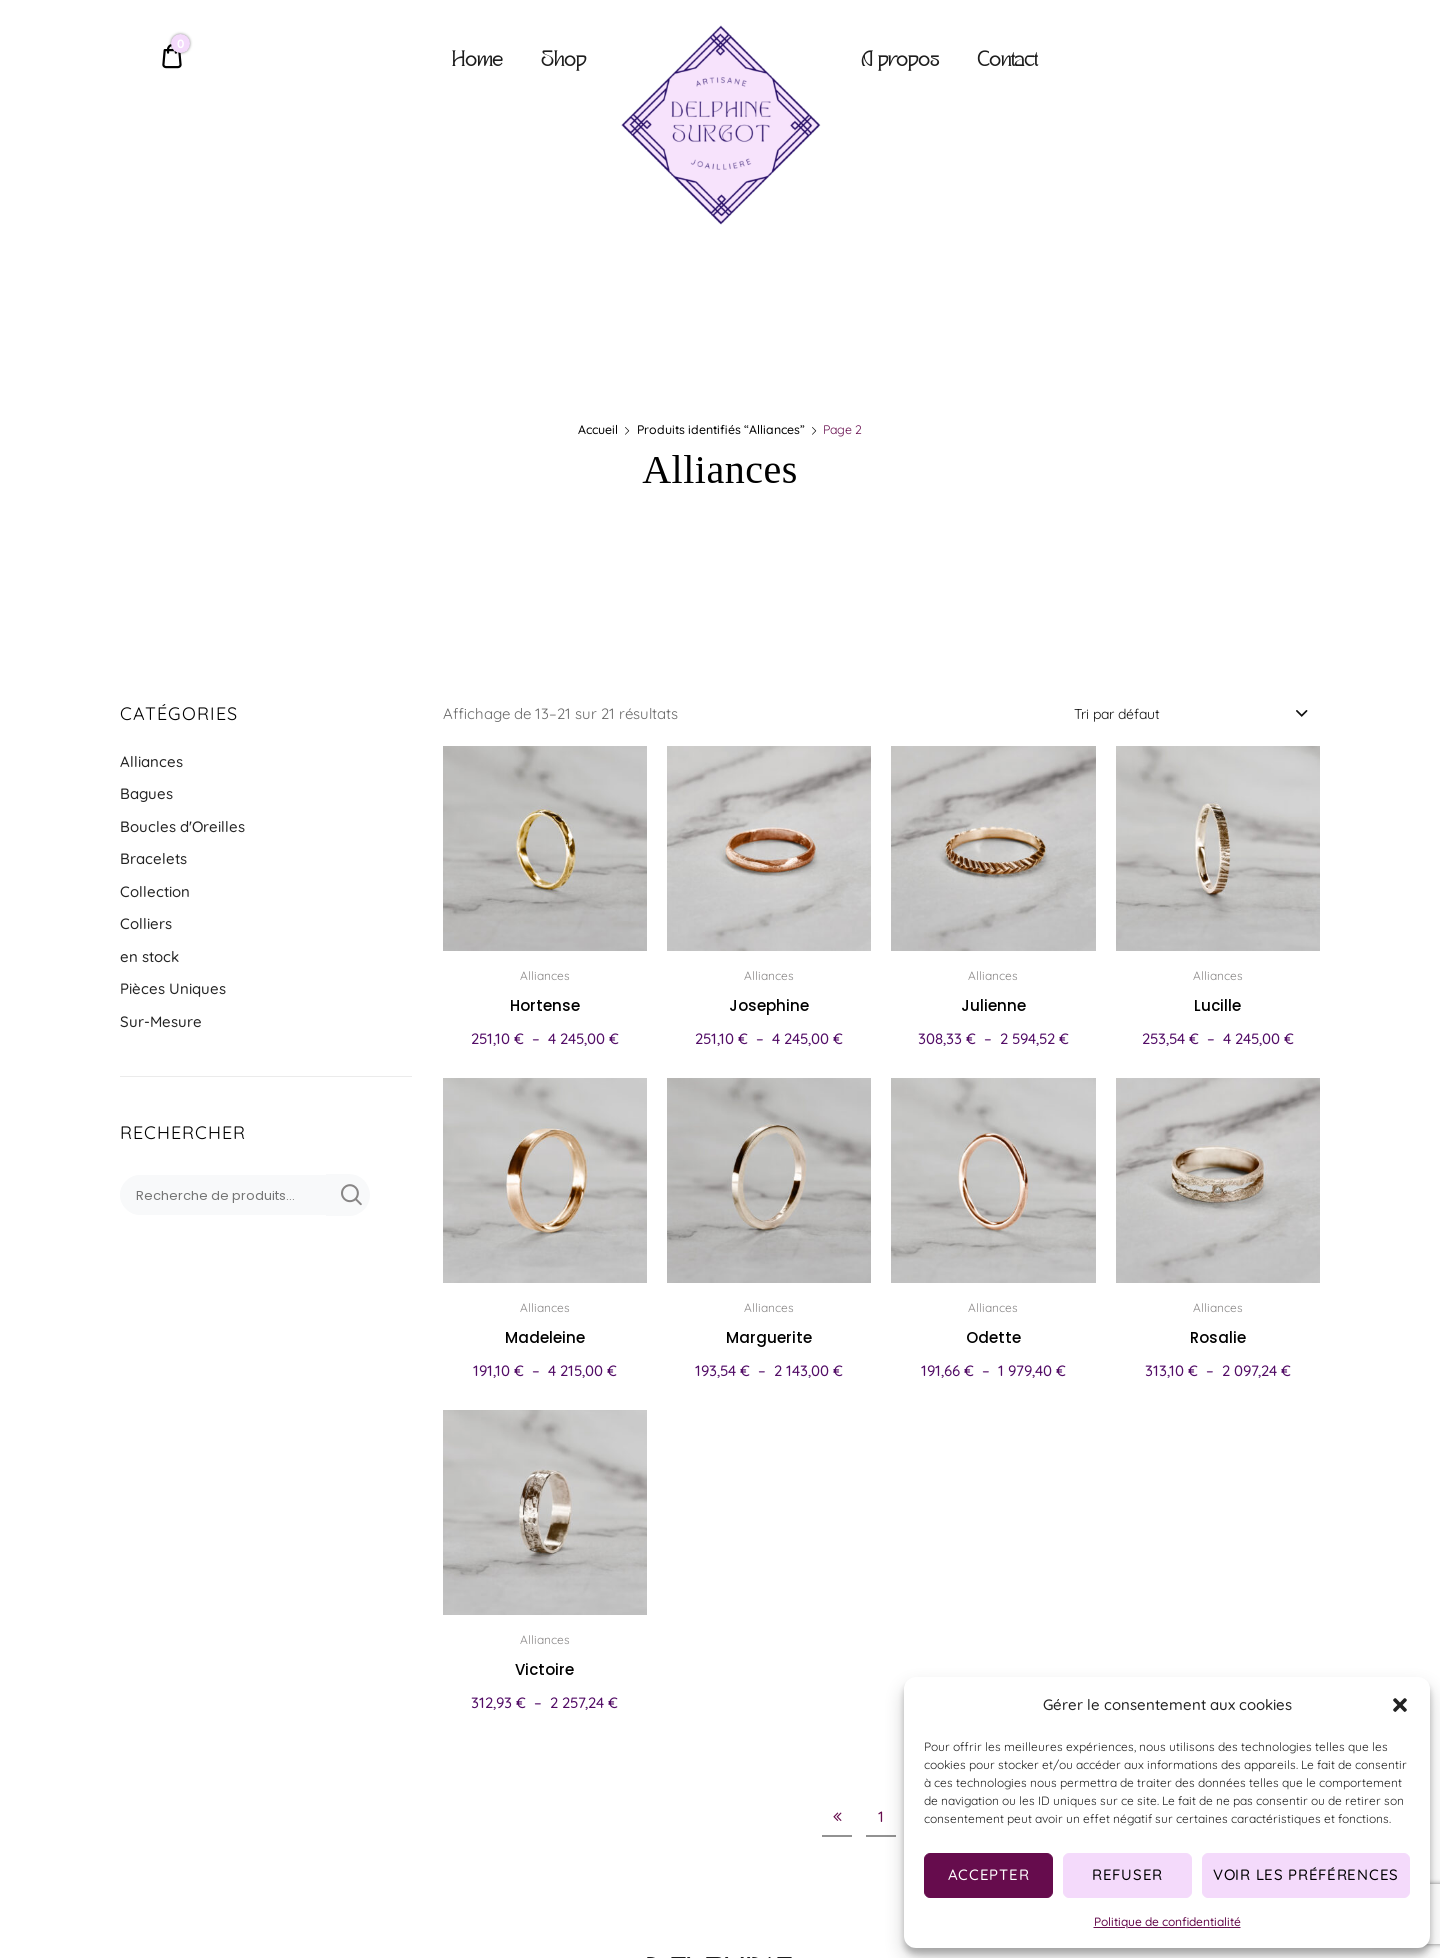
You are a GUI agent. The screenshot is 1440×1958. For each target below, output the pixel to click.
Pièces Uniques (173, 988)
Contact (1007, 61)
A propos (900, 61)
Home (477, 61)
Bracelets (153, 858)
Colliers (146, 923)
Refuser (1127, 1874)
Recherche (348, 1195)
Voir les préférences (1306, 1874)
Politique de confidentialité (1167, 1921)
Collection (155, 891)
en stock (149, 956)
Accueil (598, 429)
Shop (563, 61)
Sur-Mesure (161, 1021)
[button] (1400, 1705)
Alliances (151, 761)
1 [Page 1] (881, 1816)
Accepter (989, 1874)
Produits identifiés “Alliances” (721, 429)
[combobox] (1189, 713)
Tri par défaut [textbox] (1117, 714)
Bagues (146, 793)
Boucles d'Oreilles (182, 826)
